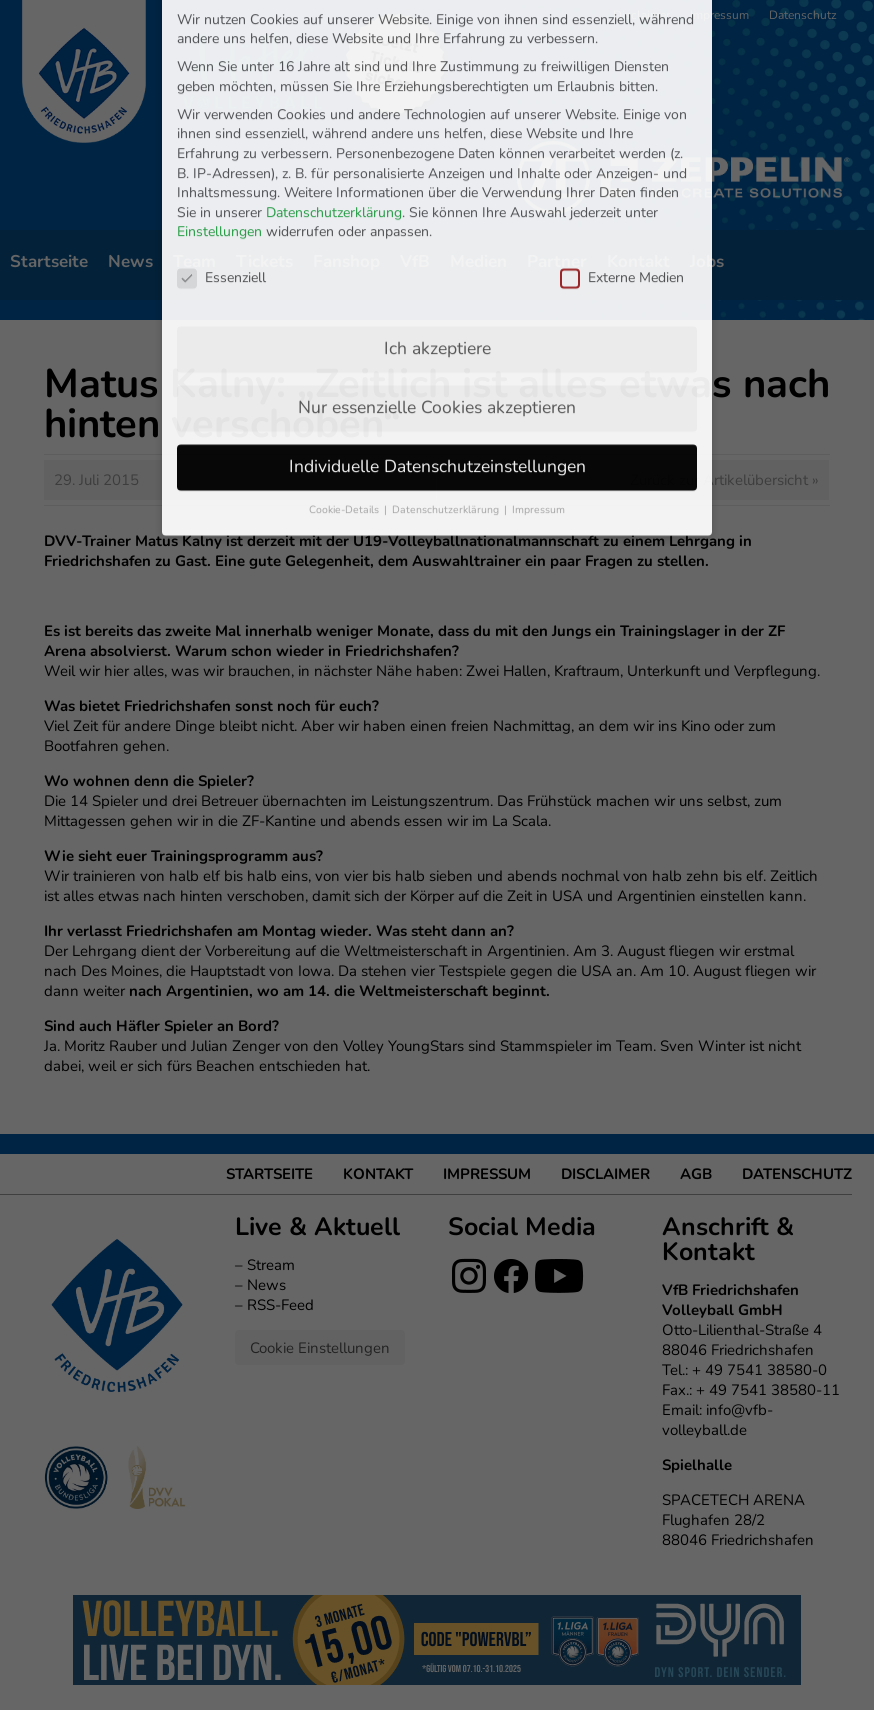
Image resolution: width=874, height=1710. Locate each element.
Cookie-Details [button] (345, 340)
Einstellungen (219, 63)
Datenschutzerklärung (334, 43)
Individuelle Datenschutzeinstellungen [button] (437, 297)
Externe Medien (622, 108)
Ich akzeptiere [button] (437, 179)
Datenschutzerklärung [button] (447, 340)
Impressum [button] (538, 340)
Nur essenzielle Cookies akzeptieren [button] (437, 238)
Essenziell (221, 108)
